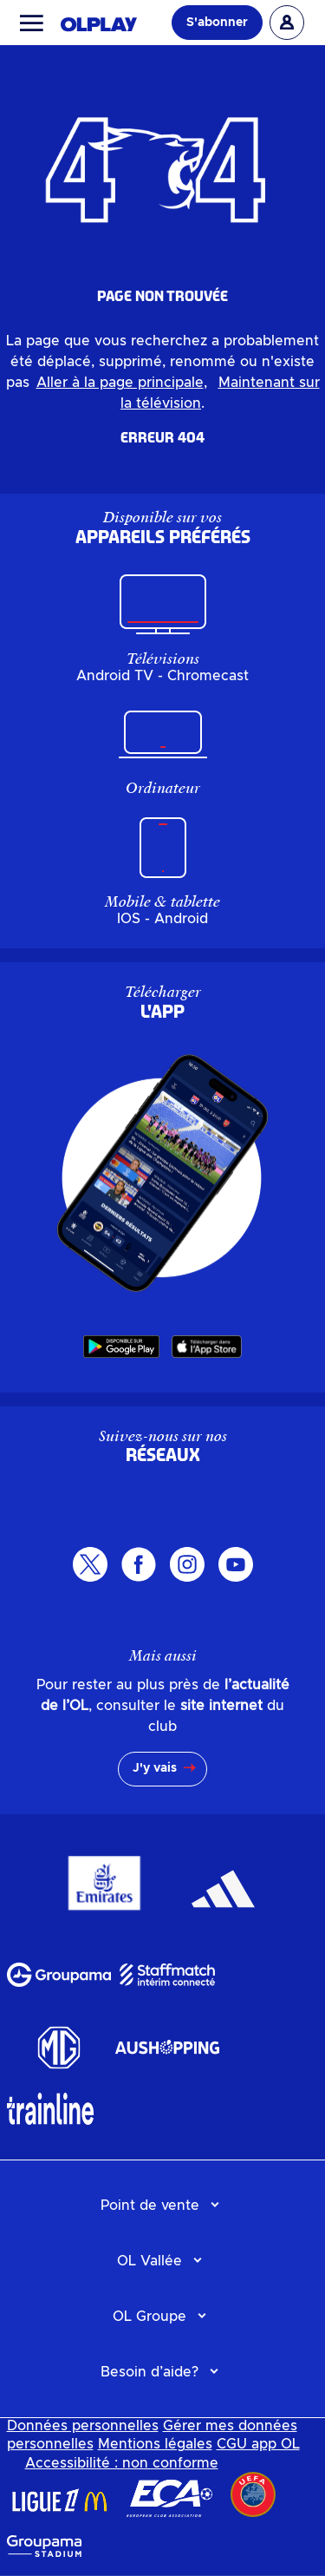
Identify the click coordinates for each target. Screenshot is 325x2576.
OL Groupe (149, 2317)
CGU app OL (258, 2444)
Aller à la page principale (120, 383)
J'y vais (155, 1768)
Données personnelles (83, 2426)
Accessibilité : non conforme (121, 2463)
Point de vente (150, 2205)
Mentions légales (155, 2444)
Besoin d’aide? (149, 2372)
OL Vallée (149, 2261)
